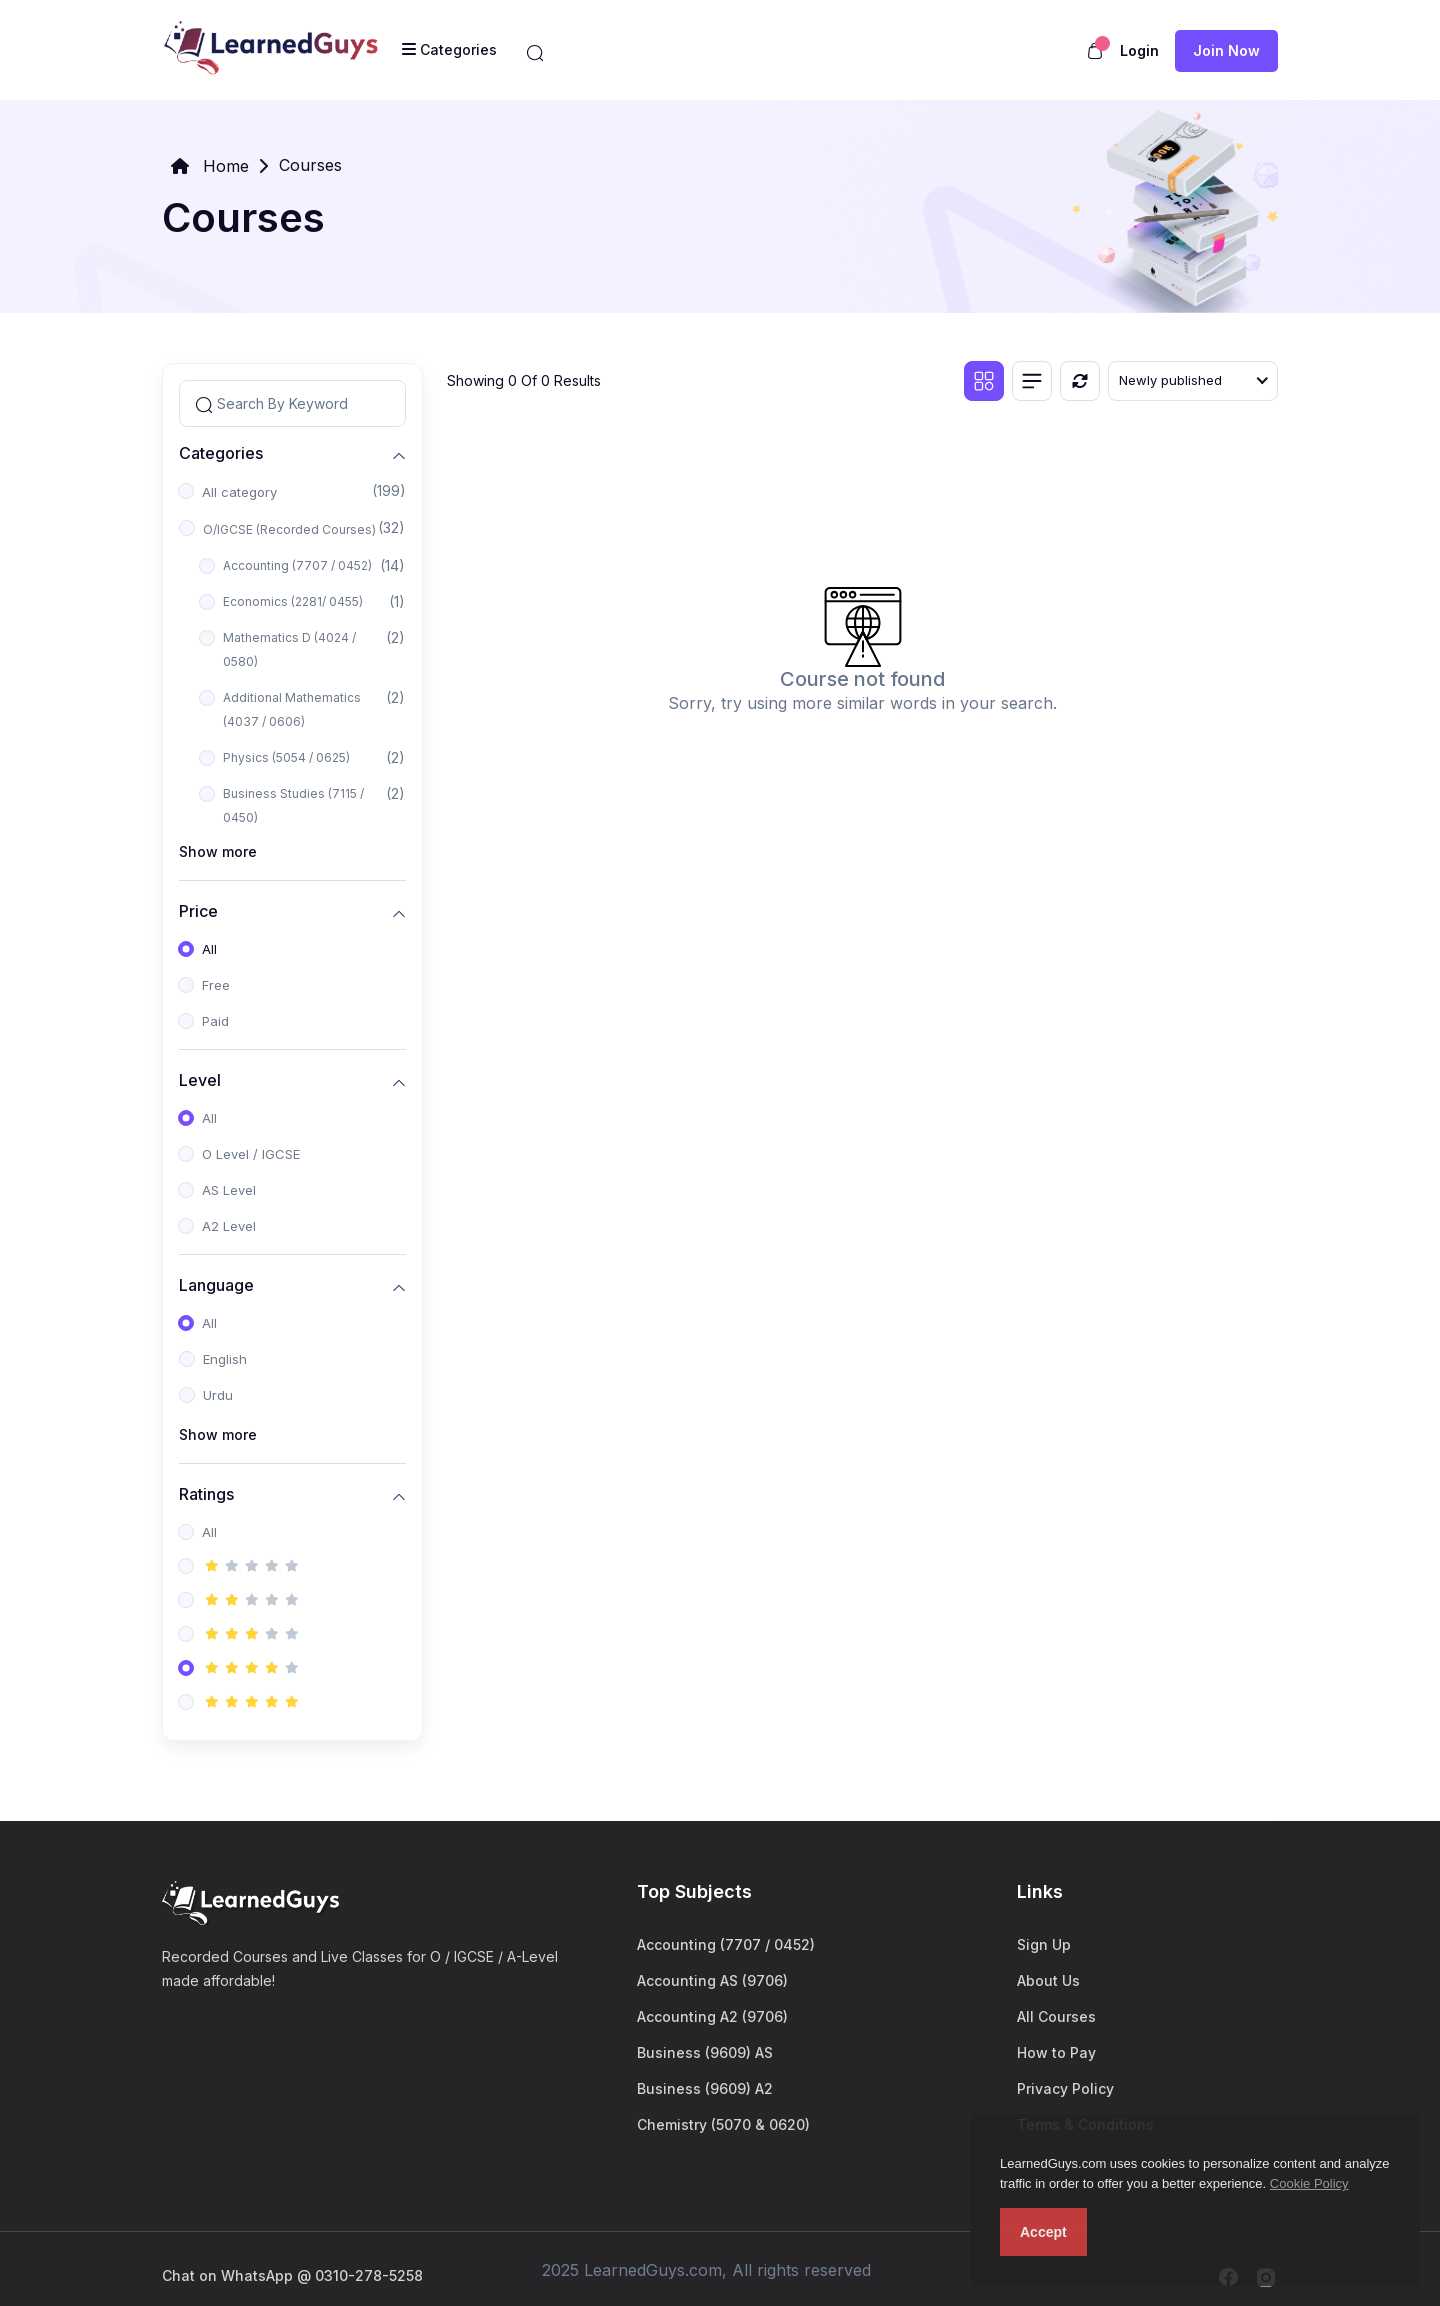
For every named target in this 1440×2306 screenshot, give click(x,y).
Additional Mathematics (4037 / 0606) (292, 709)
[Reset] (1080, 381)
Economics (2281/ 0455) (293, 601)
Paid (215, 1021)
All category (239, 492)
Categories (221, 452)
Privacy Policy (1065, 2088)
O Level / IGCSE (251, 1154)
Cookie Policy (1309, 2183)
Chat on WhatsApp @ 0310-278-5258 (292, 2275)
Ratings (206, 1493)
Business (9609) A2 (705, 2088)
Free (216, 985)
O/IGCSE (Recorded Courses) (289, 529)
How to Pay (1056, 2052)
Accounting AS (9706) (712, 1980)
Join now (1226, 50)
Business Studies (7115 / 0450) (293, 805)
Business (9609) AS (705, 2052)
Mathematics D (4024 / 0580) (289, 649)
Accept (1043, 2232)
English (225, 1359)
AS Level (229, 1190)
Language (216, 1284)
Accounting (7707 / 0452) (297, 565)
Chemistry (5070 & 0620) (723, 2124)
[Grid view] (984, 381)
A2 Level (229, 1226)
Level (200, 1079)
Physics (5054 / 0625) (286, 757)
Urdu (218, 1395)
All (209, 949)
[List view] (1032, 381)
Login (1139, 50)
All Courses (1056, 2016)
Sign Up (1044, 1944)
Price (198, 910)
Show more (218, 851)
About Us (1048, 1980)
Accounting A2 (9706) (712, 2016)
